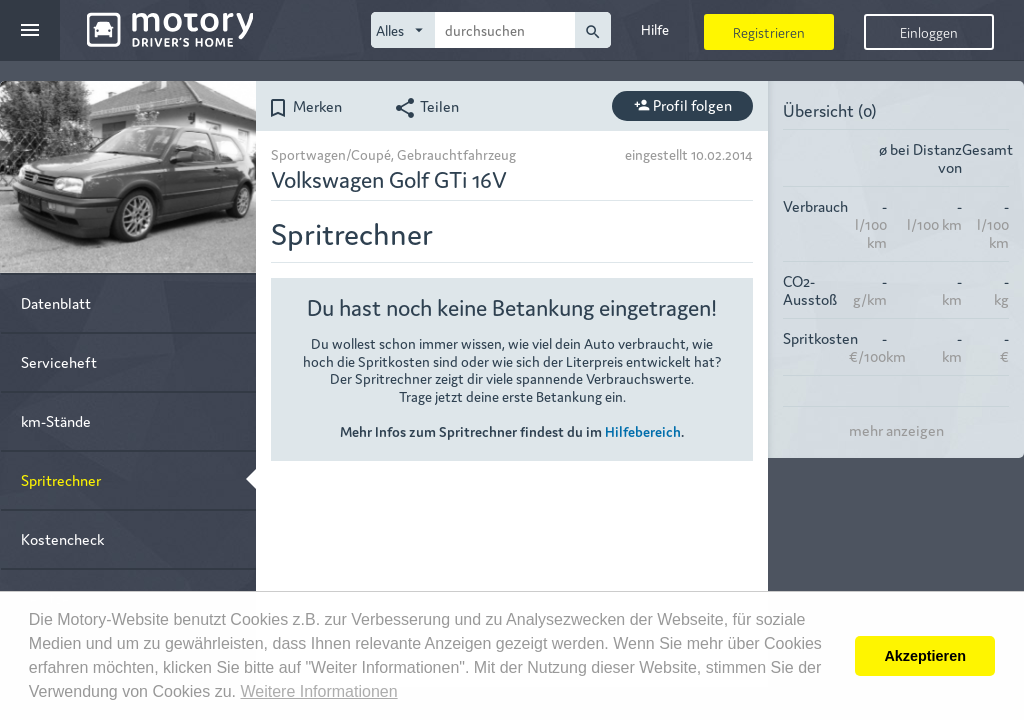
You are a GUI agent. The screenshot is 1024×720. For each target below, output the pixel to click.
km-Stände (56, 420)
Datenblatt (56, 302)
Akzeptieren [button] (925, 656)
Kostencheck (62, 538)
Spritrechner (61, 479)
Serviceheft (59, 361)
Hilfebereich (643, 431)
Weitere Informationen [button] (318, 691)
